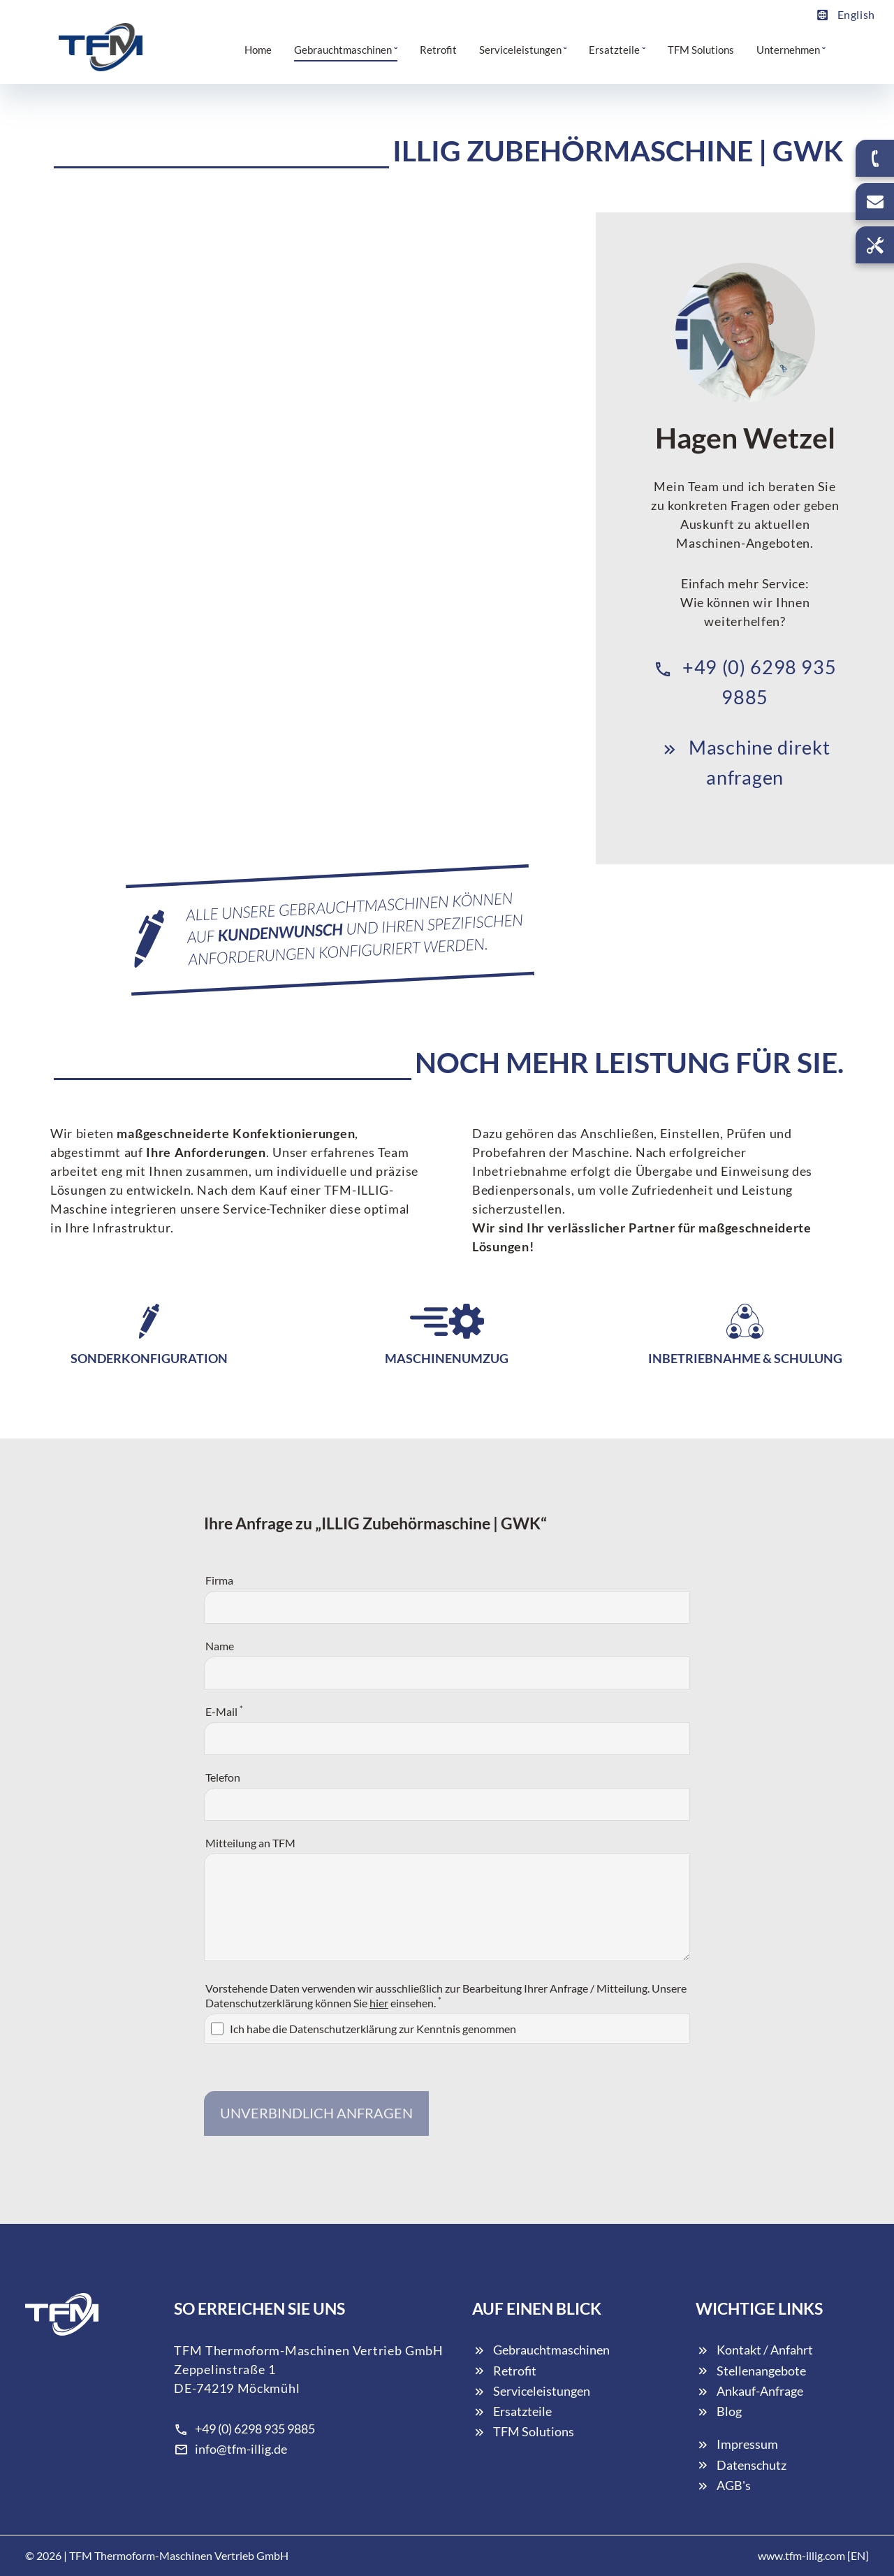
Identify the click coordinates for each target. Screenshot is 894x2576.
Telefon (222, 1777)
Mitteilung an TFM (250, 1842)
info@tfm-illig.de (230, 2449)
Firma (219, 1580)
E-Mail (224, 1710)
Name (219, 1645)
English (845, 14)
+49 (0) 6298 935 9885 (244, 2428)
